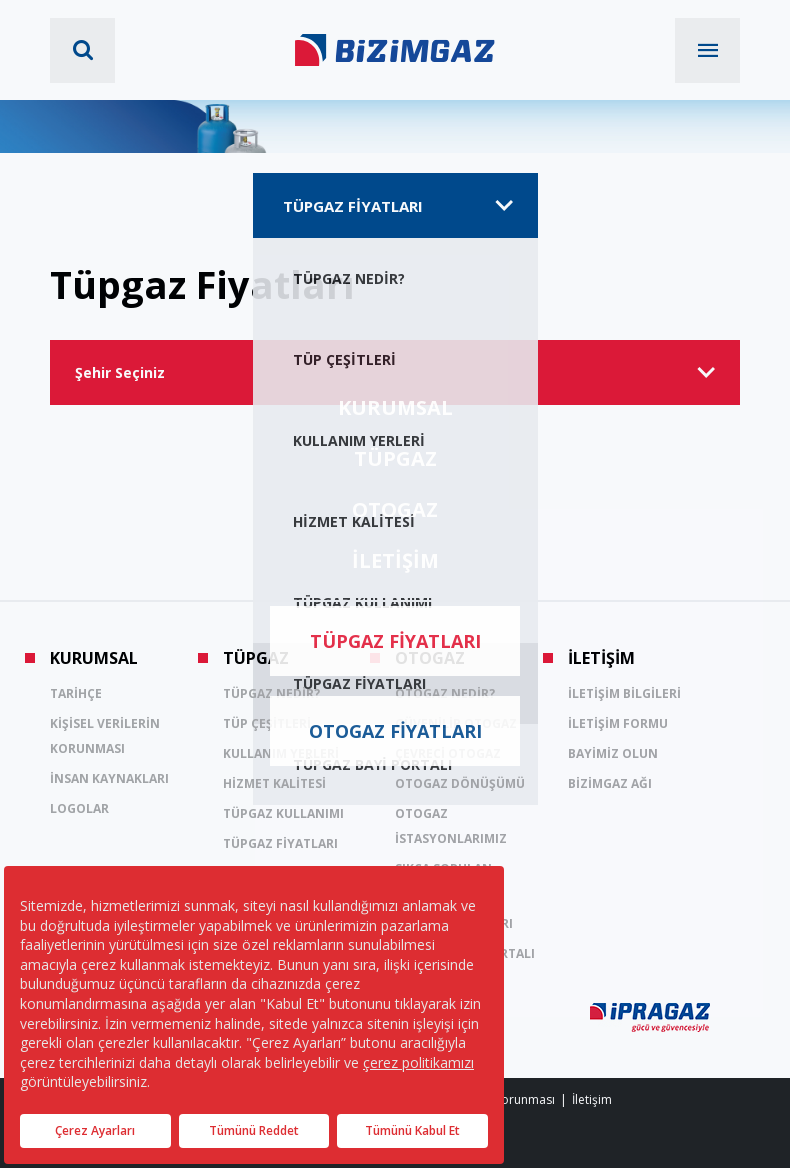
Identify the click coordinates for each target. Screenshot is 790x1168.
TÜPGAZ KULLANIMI (283, 813)
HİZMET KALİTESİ (274, 783)
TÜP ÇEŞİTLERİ (267, 723)
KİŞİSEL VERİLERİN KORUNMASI (105, 736)
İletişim (592, 1099)
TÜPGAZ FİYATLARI (280, 843)
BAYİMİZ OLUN (613, 753)
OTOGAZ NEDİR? (445, 693)
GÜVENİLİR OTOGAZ (456, 723)
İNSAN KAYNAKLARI (109, 778)
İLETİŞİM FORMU (618, 723)
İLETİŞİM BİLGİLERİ (624, 693)
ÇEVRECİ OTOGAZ (448, 753)
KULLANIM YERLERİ (281, 753)
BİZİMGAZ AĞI (610, 783)
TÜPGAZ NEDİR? (271, 693)
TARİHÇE (76, 693)
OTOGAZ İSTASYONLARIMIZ (451, 826)
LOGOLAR (79, 808)
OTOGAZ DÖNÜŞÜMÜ (460, 783)
